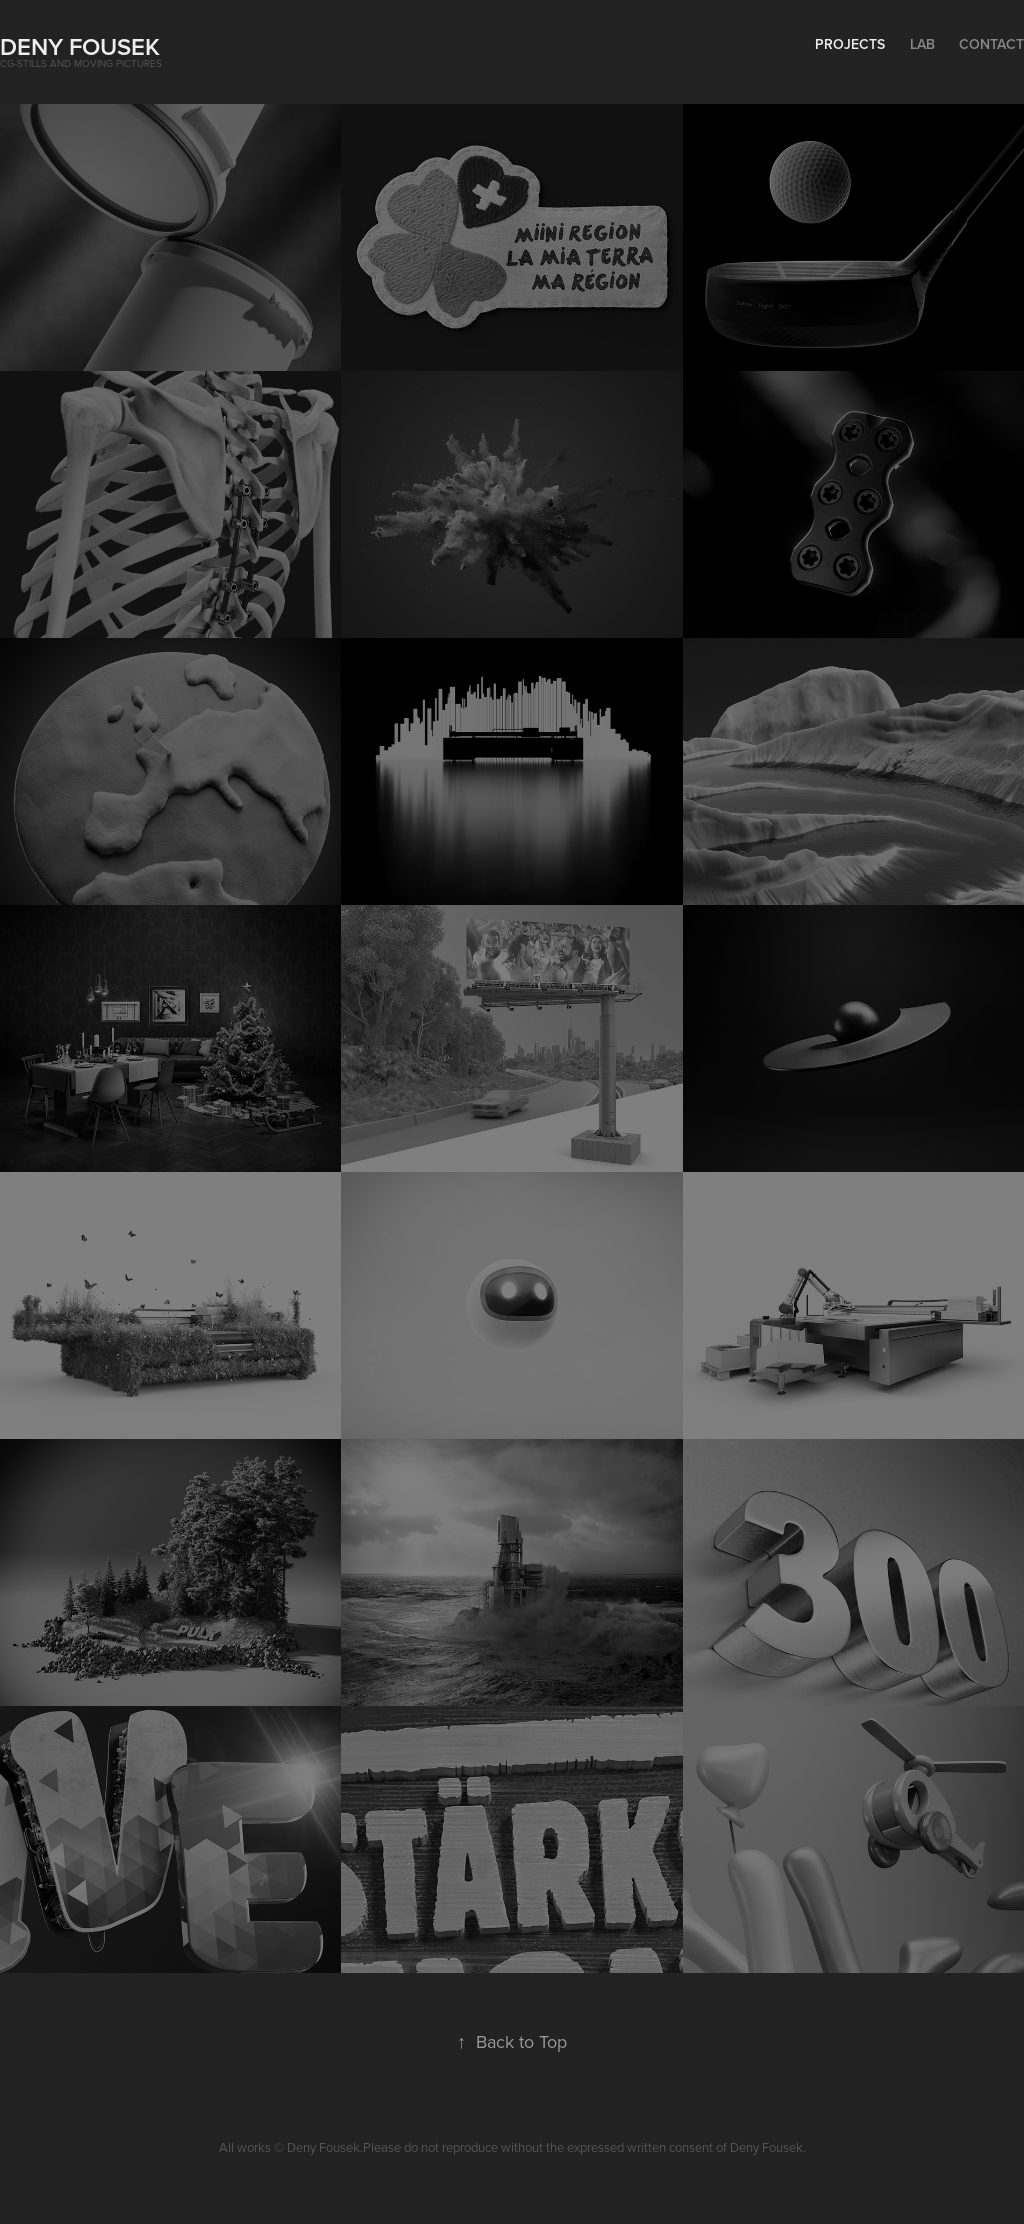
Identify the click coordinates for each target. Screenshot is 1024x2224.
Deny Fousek (80, 46)
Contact (991, 44)
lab (922, 44)
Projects (850, 44)
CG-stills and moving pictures (81, 63)
